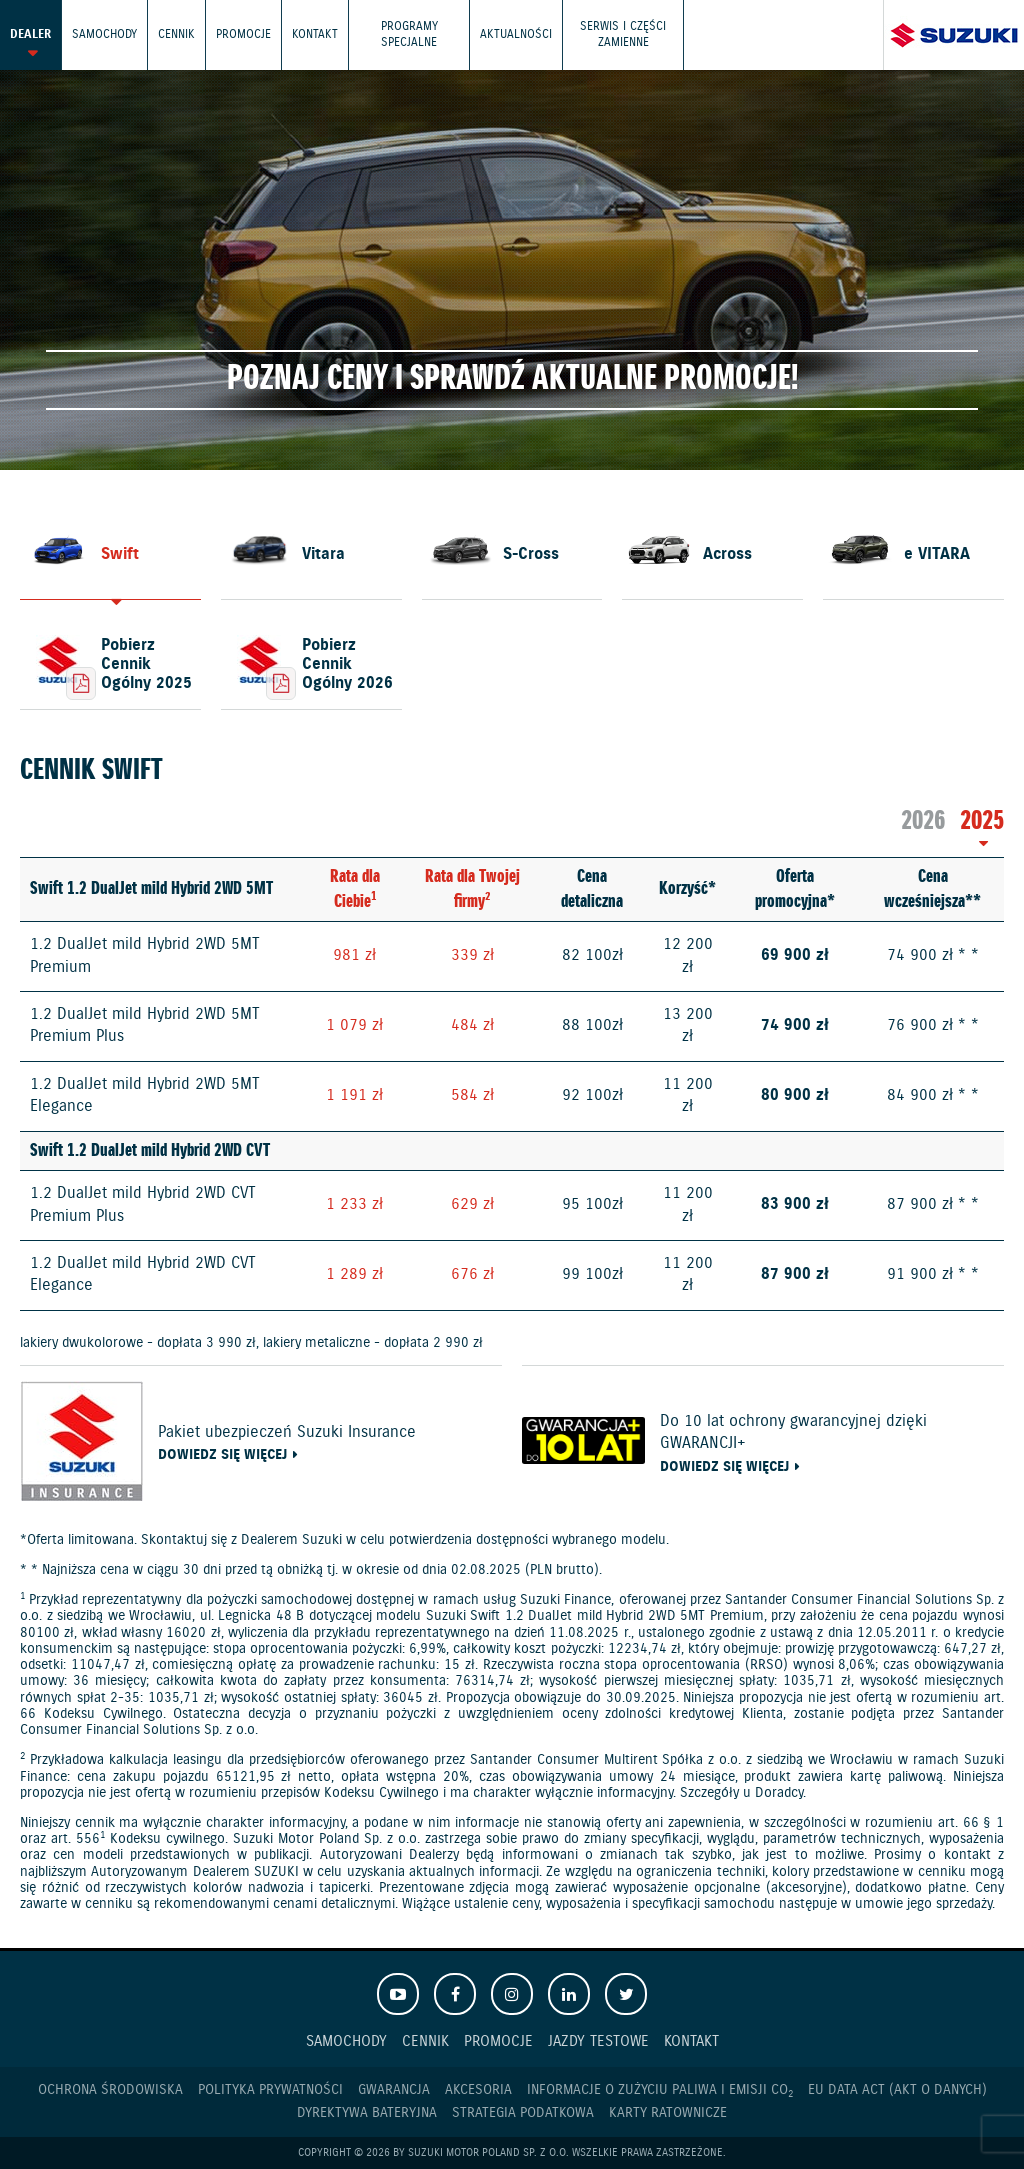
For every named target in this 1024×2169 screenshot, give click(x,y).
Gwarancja (394, 2090)
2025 (982, 821)
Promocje (243, 34)
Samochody (104, 34)
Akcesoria (478, 2090)
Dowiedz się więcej (222, 1456)
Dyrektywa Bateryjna (367, 2113)
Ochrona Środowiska (110, 2090)
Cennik (176, 34)
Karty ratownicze (668, 2113)
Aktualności (516, 34)
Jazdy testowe (598, 2041)
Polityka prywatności (270, 2090)
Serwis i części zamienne (623, 34)
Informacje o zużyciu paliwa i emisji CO (660, 2090)
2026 (923, 821)
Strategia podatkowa (523, 2113)
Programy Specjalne (409, 34)
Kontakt (315, 34)
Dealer (30, 34)
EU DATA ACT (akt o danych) (897, 2090)
